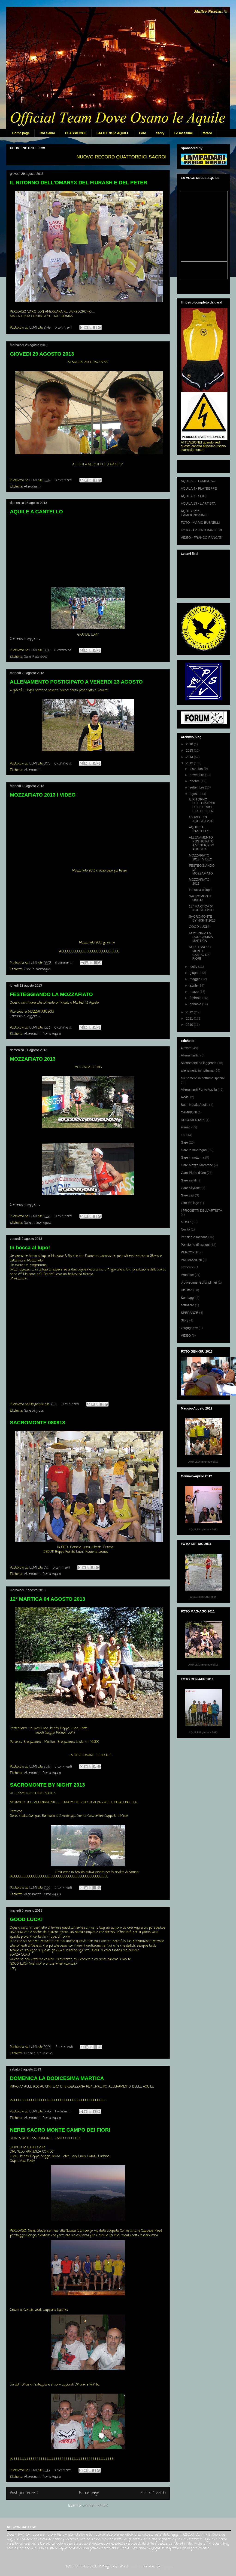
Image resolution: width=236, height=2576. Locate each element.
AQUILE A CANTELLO (36, 512)
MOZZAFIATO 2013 (32, 1059)
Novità (185, 1229)
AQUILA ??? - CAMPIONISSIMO (194, 513)
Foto (142, 133)
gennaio (196, 1004)
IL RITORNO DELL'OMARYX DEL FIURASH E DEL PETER (78, 182)
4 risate (186, 1048)
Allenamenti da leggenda (198, 1063)
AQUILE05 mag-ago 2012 (203, 1461)
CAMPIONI (189, 1112)
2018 (190, 744)
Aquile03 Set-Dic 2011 (203, 1597)
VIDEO (186, 1335)
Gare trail (187, 1195)
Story (160, 133)
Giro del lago (190, 1203)
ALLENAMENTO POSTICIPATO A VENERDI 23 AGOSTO (76, 682)
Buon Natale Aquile (194, 1105)
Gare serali (189, 1180)
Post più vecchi (153, 2493)
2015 (190, 750)
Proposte (187, 1275)
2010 (190, 1024)
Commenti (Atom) (95, 2505)
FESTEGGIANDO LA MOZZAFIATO (51, 994)
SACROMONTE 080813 (37, 1422)
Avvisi (185, 1097)
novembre (197, 775)
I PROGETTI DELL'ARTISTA (201, 1210)
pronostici (188, 1267)
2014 (190, 757)
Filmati (185, 1127)
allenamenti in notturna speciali (203, 1078)
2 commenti (64, 2047)
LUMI (33, 327)
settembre (197, 787)
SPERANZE (189, 1313)
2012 (190, 1012)
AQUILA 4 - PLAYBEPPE (199, 488)
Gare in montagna (37, 969)
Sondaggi (187, 1298)
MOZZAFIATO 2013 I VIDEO (43, 795)
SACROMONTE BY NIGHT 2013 (47, 1785)
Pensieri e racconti (194, 1237)
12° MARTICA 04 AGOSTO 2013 (47, 1599)
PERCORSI (189, 1252)
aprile (194, 985)
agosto (195, 794)
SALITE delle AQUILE (113, 133)
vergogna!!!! (189, 1328)
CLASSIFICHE (75, 133)
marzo (195, 992)
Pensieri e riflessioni (38, 2053)
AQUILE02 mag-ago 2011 (203, 1664)
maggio (195, 979)
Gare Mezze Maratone (197, 1165)
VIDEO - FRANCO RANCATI (201, 537)
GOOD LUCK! (26, 1919)
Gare (184, 1142)
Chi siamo (47, 133)
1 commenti (63, 2111)
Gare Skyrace (33, 1410)
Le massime (183, 133)
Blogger (166, 2566)
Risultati (186, 1290)
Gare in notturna (192, 1157)
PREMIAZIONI (191, 1260)
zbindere (136, 2566)
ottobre (195, 781)
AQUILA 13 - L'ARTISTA (198, 503)
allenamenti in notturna (197, 1070)
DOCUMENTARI (193, 1120)
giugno (195, 973)
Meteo (207, 133)
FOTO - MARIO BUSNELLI (200, 522)
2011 (190, 1018)
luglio (194, 966)
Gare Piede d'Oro (35, 656)
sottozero (187, 1305)
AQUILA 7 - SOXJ (193, 496)
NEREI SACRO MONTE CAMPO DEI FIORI (60, 2130)
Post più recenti (24, 2493)
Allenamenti (32, 486)
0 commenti (63, 327)
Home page (21, 133)
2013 (190, 763)
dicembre (197, 768)
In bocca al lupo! (30, 1247)
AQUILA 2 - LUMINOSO (198, 481)
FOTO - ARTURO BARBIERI (201, 530)
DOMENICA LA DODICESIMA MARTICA (57, 2078)
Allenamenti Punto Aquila (42, 1034)
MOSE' (186, 1222)
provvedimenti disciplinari (199, 1282)
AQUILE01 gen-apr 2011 (203, 1732)
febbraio (196, 998)
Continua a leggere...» (25, 639)
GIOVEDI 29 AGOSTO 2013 (42, 354)
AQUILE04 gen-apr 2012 (203, 1529)
